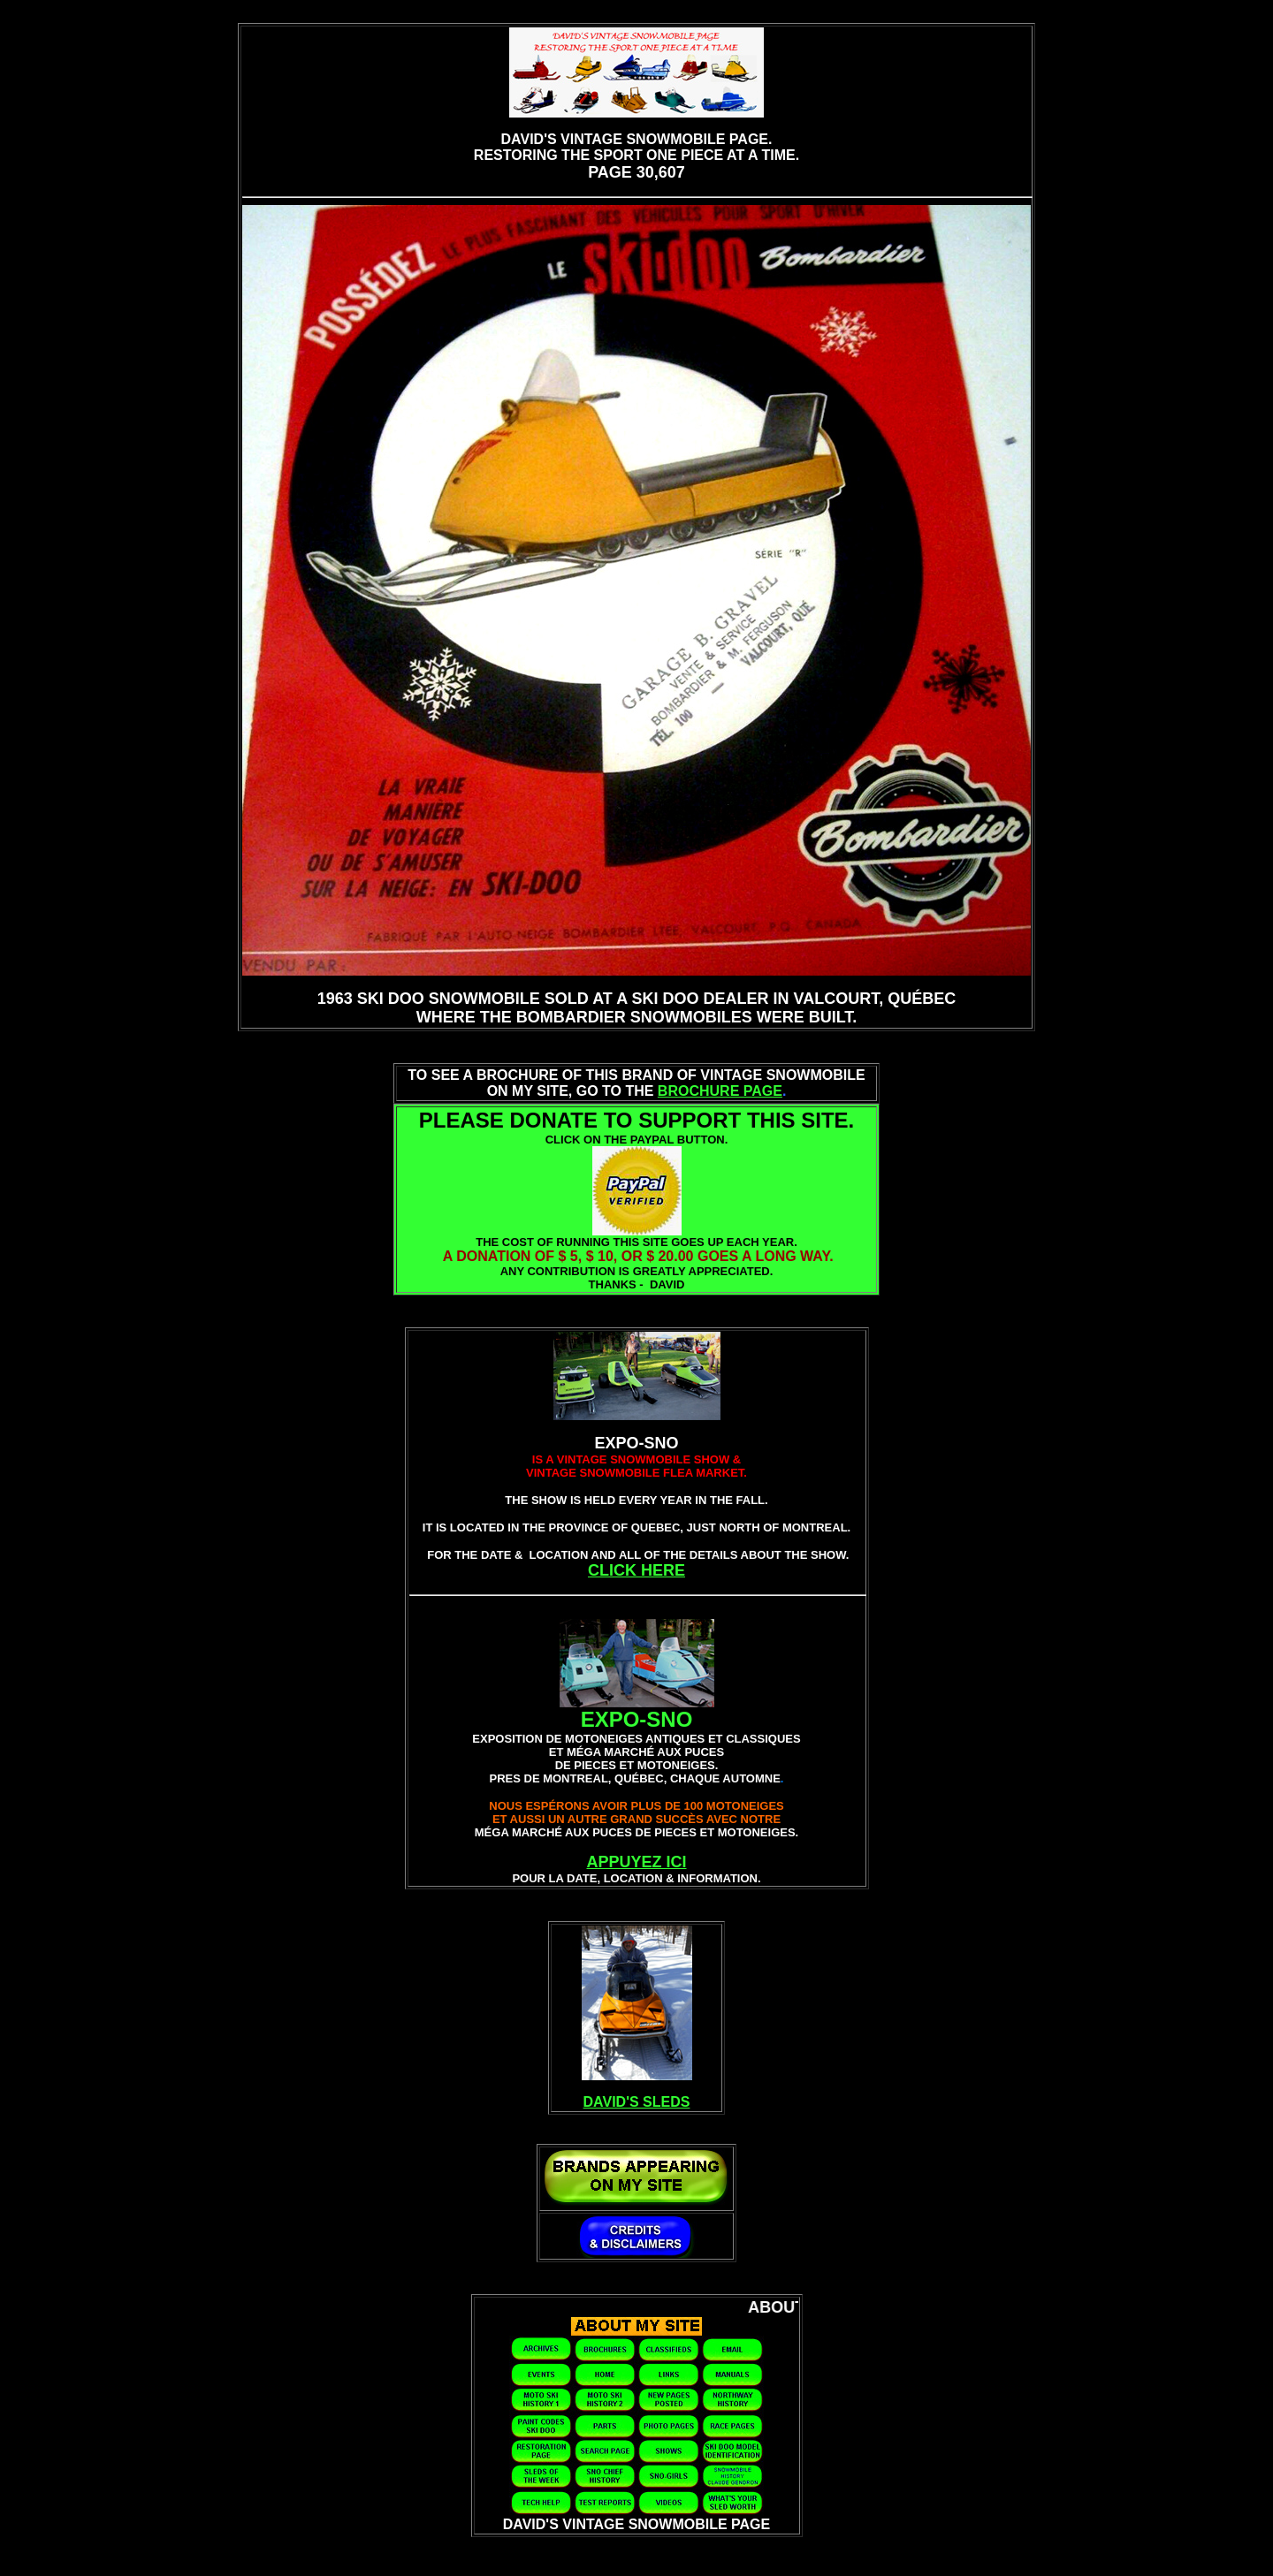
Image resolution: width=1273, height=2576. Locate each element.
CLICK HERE (636, 1570)
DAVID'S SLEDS (636, 2101)
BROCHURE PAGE (720, 1090)
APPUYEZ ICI (636, 1862)
